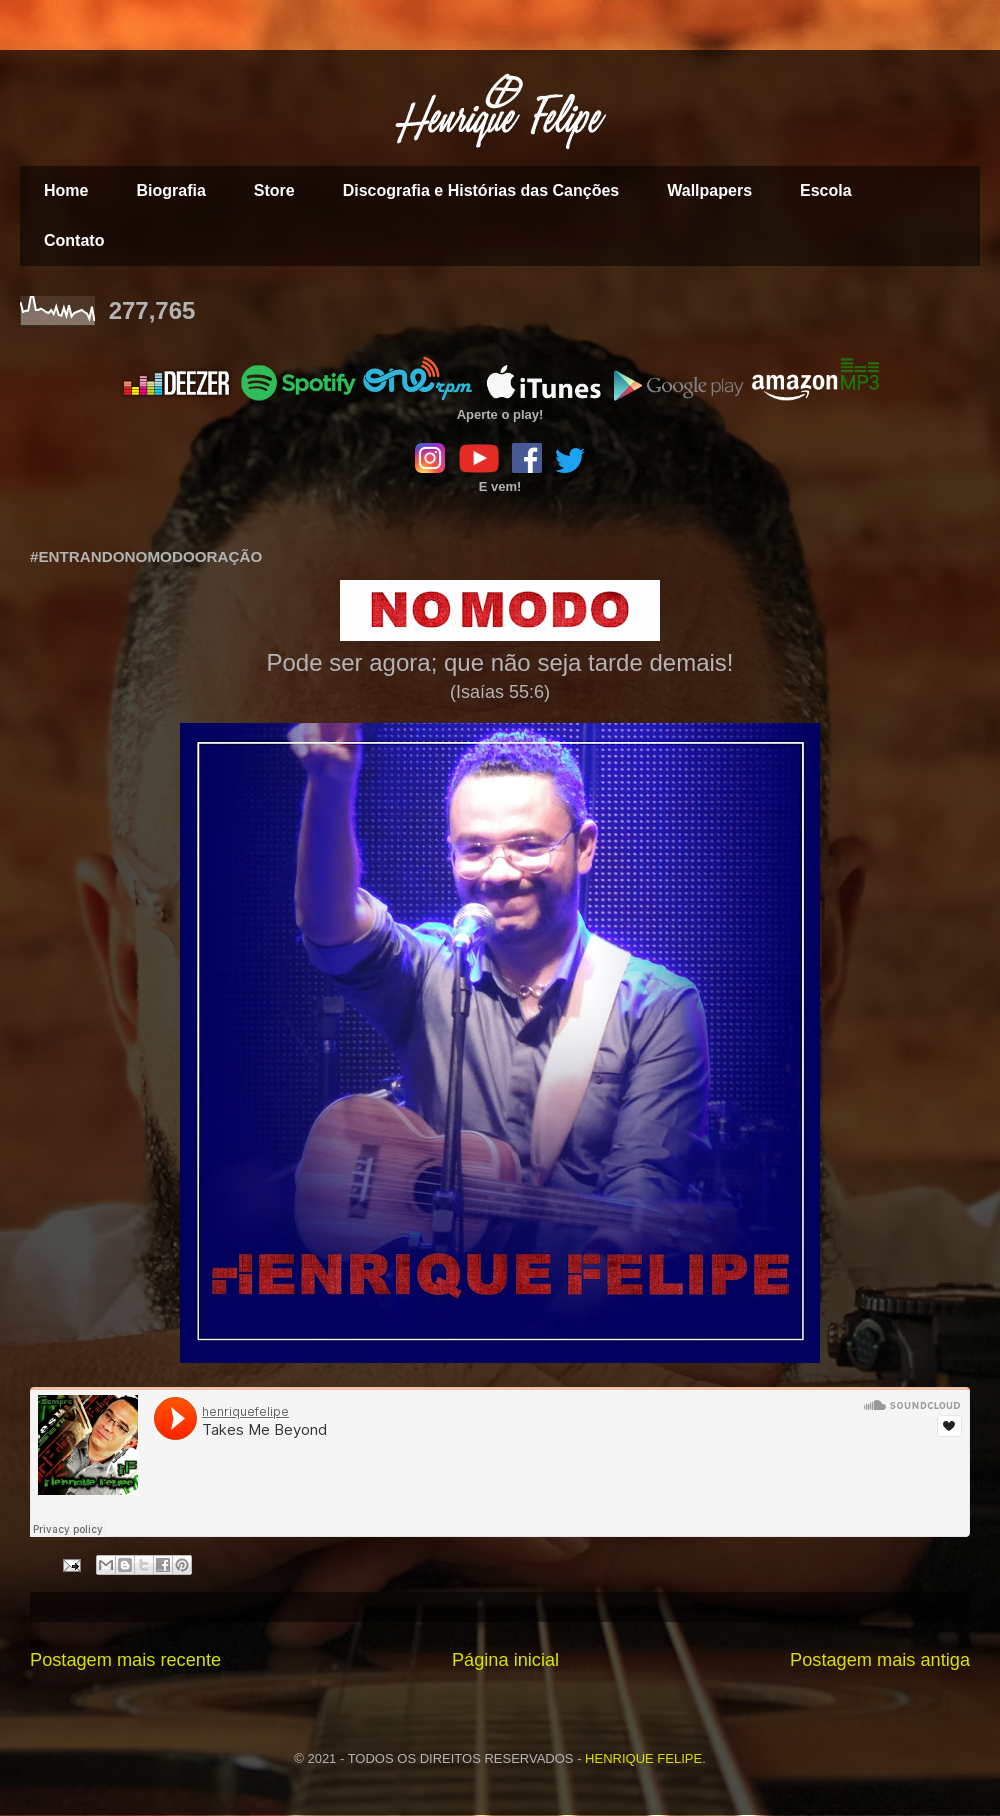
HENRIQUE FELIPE (643, 1758)
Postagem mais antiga (880, 1660)
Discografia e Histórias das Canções (481, 190)
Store (274, 190)
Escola (826, 190)
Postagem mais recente (125, 1660)
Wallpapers (709, 190)
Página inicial (505, 1660)
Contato (74, 240)
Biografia (170, 190)
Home (66, 190)
